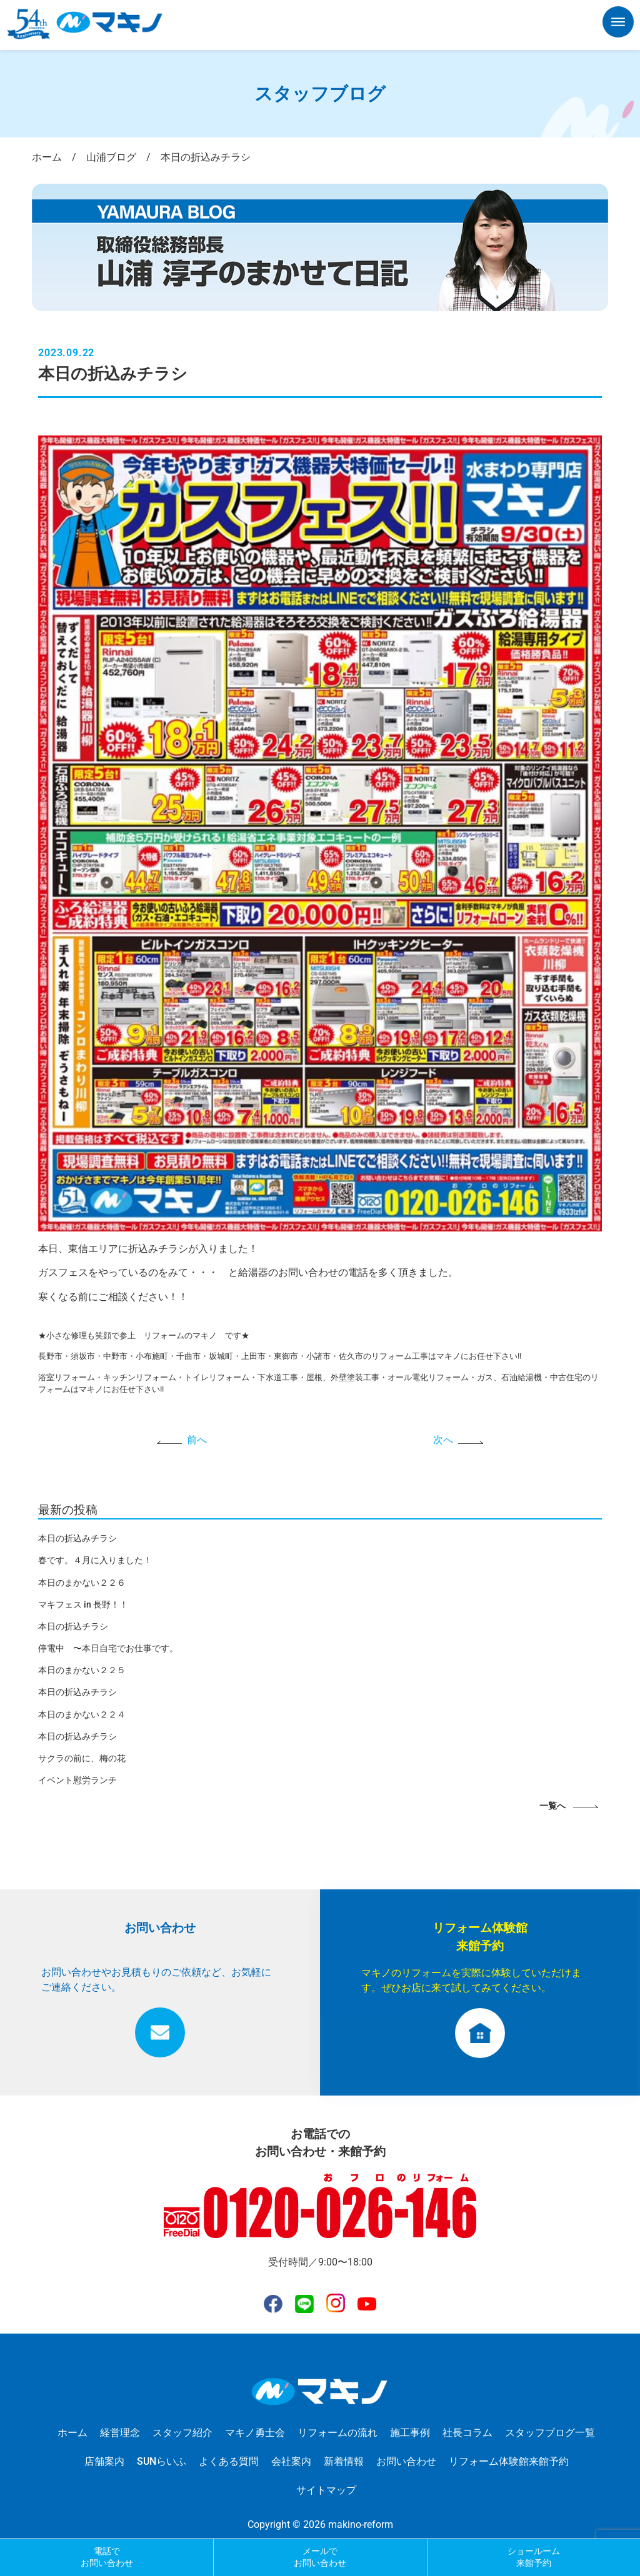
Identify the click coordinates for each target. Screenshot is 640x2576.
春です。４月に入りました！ (95, 1560)
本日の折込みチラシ (77, 1538)
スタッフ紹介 (182, 2433)
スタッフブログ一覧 (550, 2433)
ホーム (73, 2433)
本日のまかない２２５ (82, 1670)
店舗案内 (104, 2461)
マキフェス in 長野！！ (83, 1604)
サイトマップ (326, 2490)
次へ (443, 1440)
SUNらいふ (161, 2461)
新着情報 (344, 2461)
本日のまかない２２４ (82, 1714)
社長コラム (467, 2433)
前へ (197, 1440)
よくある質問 (229, 2461)
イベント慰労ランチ (77, 1780)
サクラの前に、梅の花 (82, 1758)
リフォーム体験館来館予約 (509, 2461)
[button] (618, 24)
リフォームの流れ (338, 2433)
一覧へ (552, 1806)
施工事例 (410, 2433)
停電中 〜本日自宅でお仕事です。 (108, 1648)
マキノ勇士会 (255, 2433)
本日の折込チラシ (73, 1626)
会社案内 (291, 2461)
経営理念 (120, 2433)
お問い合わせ (406, 2461)
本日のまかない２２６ (82, 1583)
